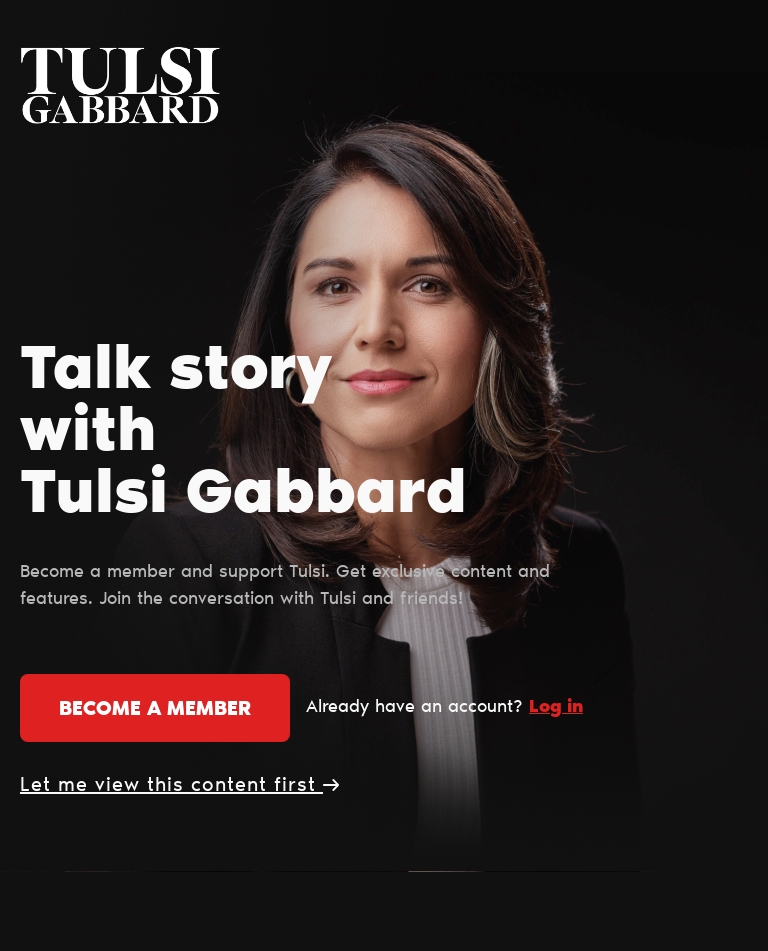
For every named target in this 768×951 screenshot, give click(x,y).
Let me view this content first (179, 786)
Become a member (155, 710)
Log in (556, 708)
